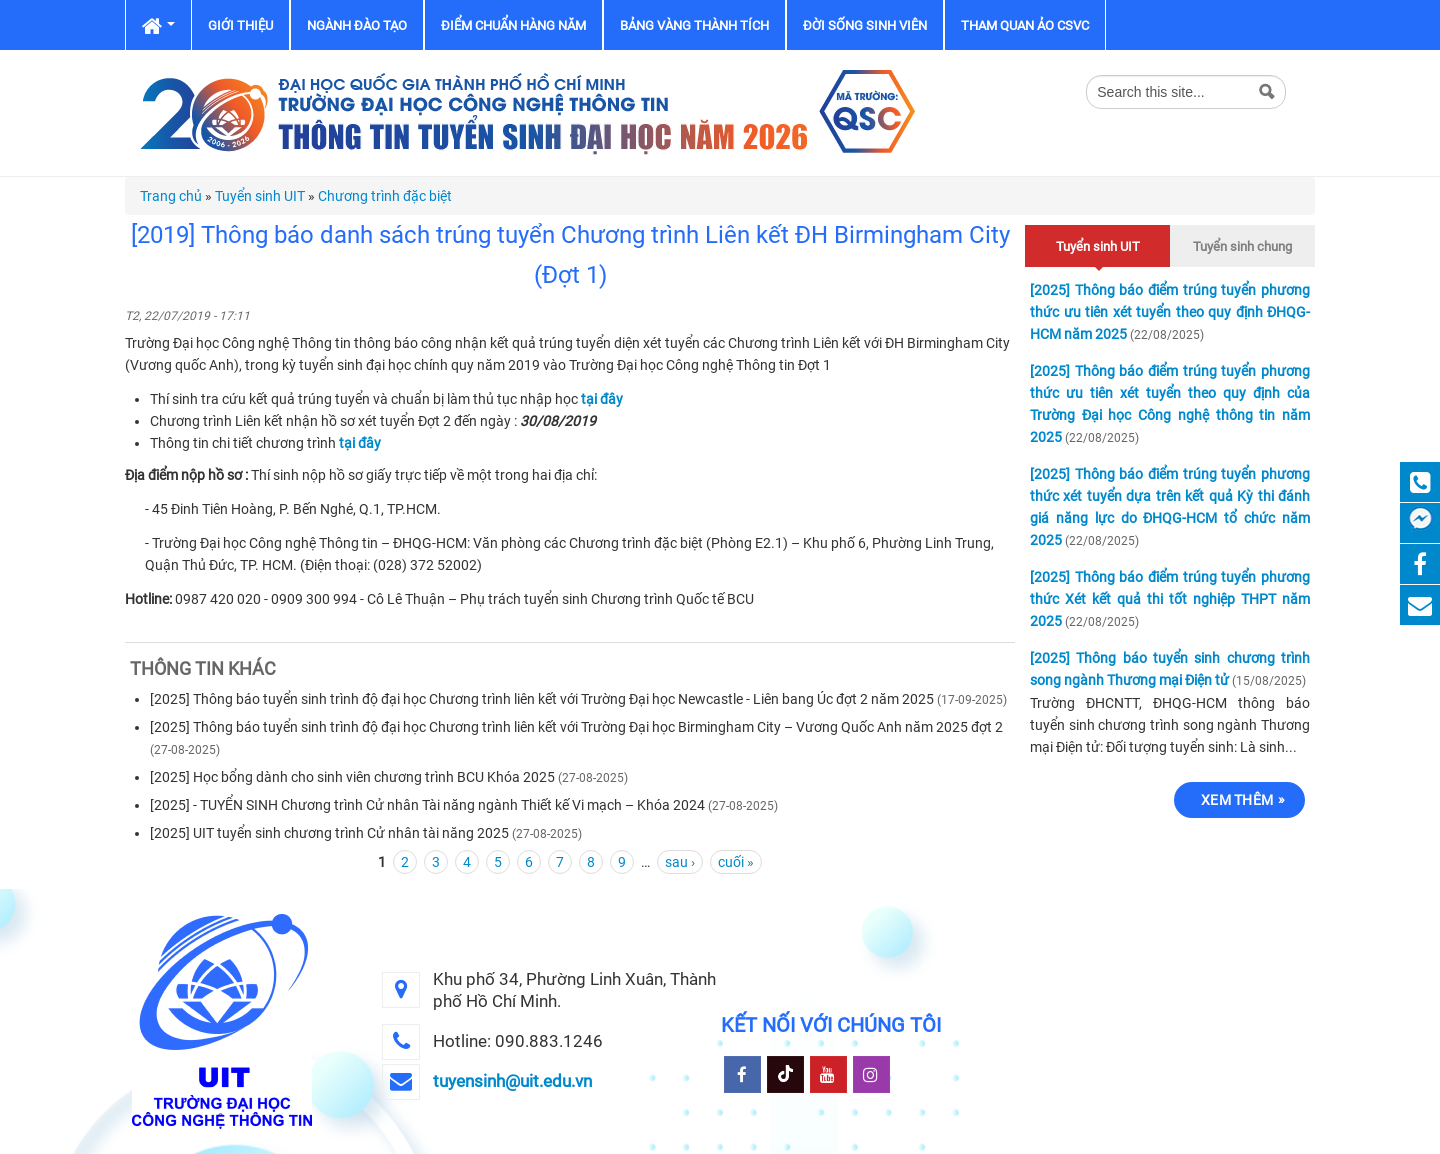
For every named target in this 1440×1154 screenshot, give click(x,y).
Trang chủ (171, 196)
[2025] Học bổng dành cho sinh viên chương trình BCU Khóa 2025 (352, 777)
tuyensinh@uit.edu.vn (512, 1081)
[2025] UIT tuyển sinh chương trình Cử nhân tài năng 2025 (329, 833)
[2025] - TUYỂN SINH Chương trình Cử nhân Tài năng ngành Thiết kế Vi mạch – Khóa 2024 (427, 805)
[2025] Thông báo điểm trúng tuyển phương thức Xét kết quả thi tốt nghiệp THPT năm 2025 (1170, 599)
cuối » (736, 862)
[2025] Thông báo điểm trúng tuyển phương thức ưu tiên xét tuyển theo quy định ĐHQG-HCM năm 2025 (1170, 312)
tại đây (602, 399)
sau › (680, 862)
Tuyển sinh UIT (260, 196)
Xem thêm (1237, 800)
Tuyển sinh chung (1242, 246)
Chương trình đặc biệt (385, 196)
